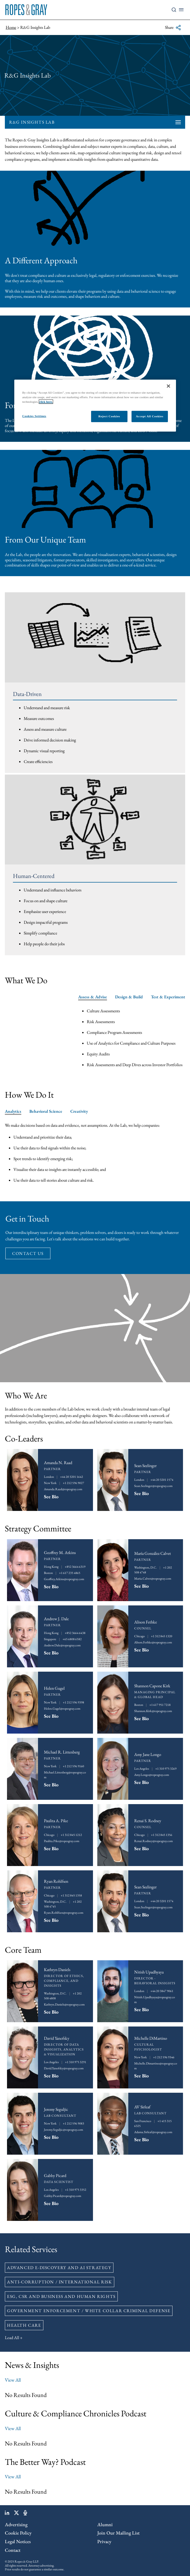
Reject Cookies (109, 416)
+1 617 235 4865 (69, 1573)
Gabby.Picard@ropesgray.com (62, 2196)
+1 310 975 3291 (75, 2062)
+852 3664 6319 (75, 1566)
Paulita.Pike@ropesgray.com (61, 1841)
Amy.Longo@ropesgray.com (151, 1775)
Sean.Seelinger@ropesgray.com (153, 1486)
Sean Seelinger (145, 1465)
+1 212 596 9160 (73, 1766)
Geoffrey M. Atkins (60, 1552)
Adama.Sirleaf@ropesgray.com (153, 2132)
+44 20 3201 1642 (71, 1477)
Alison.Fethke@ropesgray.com (153, 1642)
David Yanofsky (56, 2038)
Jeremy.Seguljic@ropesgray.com (63, 2129)
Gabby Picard (55, 2175)
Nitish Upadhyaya (149, 1972)
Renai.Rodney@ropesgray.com (153, 1841)
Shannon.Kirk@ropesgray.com (153, 1711)
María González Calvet (152, 1553)
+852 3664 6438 (75, 1633)
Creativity (79, 1111)
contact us (28, 1253)
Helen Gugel (54, 1688)
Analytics (13, 1111)
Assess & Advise (92, 997)
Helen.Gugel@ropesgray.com (62, 1708)
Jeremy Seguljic (56, 2109)
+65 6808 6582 (72, 1639)
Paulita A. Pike (56, 1821)
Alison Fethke (145, 1622)
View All (13, 2380)
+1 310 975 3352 (75, 2190)
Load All (12, 2337)
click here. (46, 401)
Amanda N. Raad (58, 1462)
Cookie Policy (18, 2533)
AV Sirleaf (142, 2107)
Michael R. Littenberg (62, 1752)
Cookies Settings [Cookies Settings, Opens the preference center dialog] (34, 416)
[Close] (168, 386)
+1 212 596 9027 (73, 1483)
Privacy (104, 2541)
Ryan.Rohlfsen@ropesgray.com (63, 1912)
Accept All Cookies (149, 416)
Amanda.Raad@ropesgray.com (63, 1489)
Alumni (105, 2524)
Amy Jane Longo (147, 1754)
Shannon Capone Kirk (152, 1686)
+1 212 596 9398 (73, 1702)
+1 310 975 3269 (166, 1768)
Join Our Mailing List (118, 2533)
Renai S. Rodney (147, 1821)
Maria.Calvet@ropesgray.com (152, 1578)
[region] (95, 406)
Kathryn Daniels (57, 1969)
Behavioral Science (45, 1111)
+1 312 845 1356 (161, 1835)
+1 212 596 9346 (163, 2057)
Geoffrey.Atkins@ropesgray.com (64, 1579)
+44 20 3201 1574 (161, 1480)
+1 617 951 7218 (160, 1705)
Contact (12, 2550)
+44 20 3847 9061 (161, 1991)
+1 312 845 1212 (71, 1835)
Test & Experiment (168, 997)
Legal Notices (18, 2541)
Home (11, 27)
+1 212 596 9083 (73, 2123)
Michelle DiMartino (150, 2038)
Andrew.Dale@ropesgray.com (62, 1645)
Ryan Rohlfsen (56, 1881)
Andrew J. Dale (56, 1619)
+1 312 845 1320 (161, 1636)
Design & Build (129, 997)
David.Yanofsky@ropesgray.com (64, 2068)
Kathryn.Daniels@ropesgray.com (64, 2004)
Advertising (16, 2524)
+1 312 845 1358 (71, 1895)
